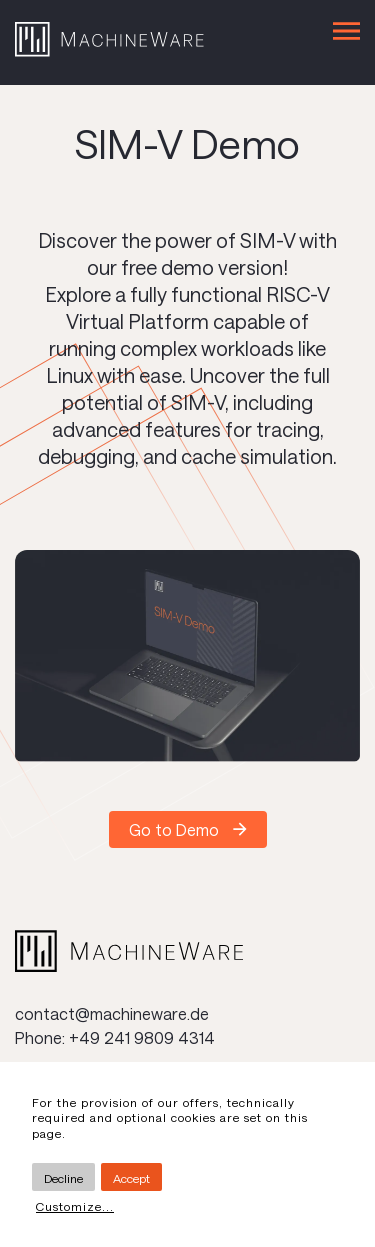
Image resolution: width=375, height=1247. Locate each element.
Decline (63, 1178)
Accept (131, 1178)
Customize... (75, 1206)
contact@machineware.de (112, 1013)
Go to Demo (174, 829)
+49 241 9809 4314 (142, 1037)
